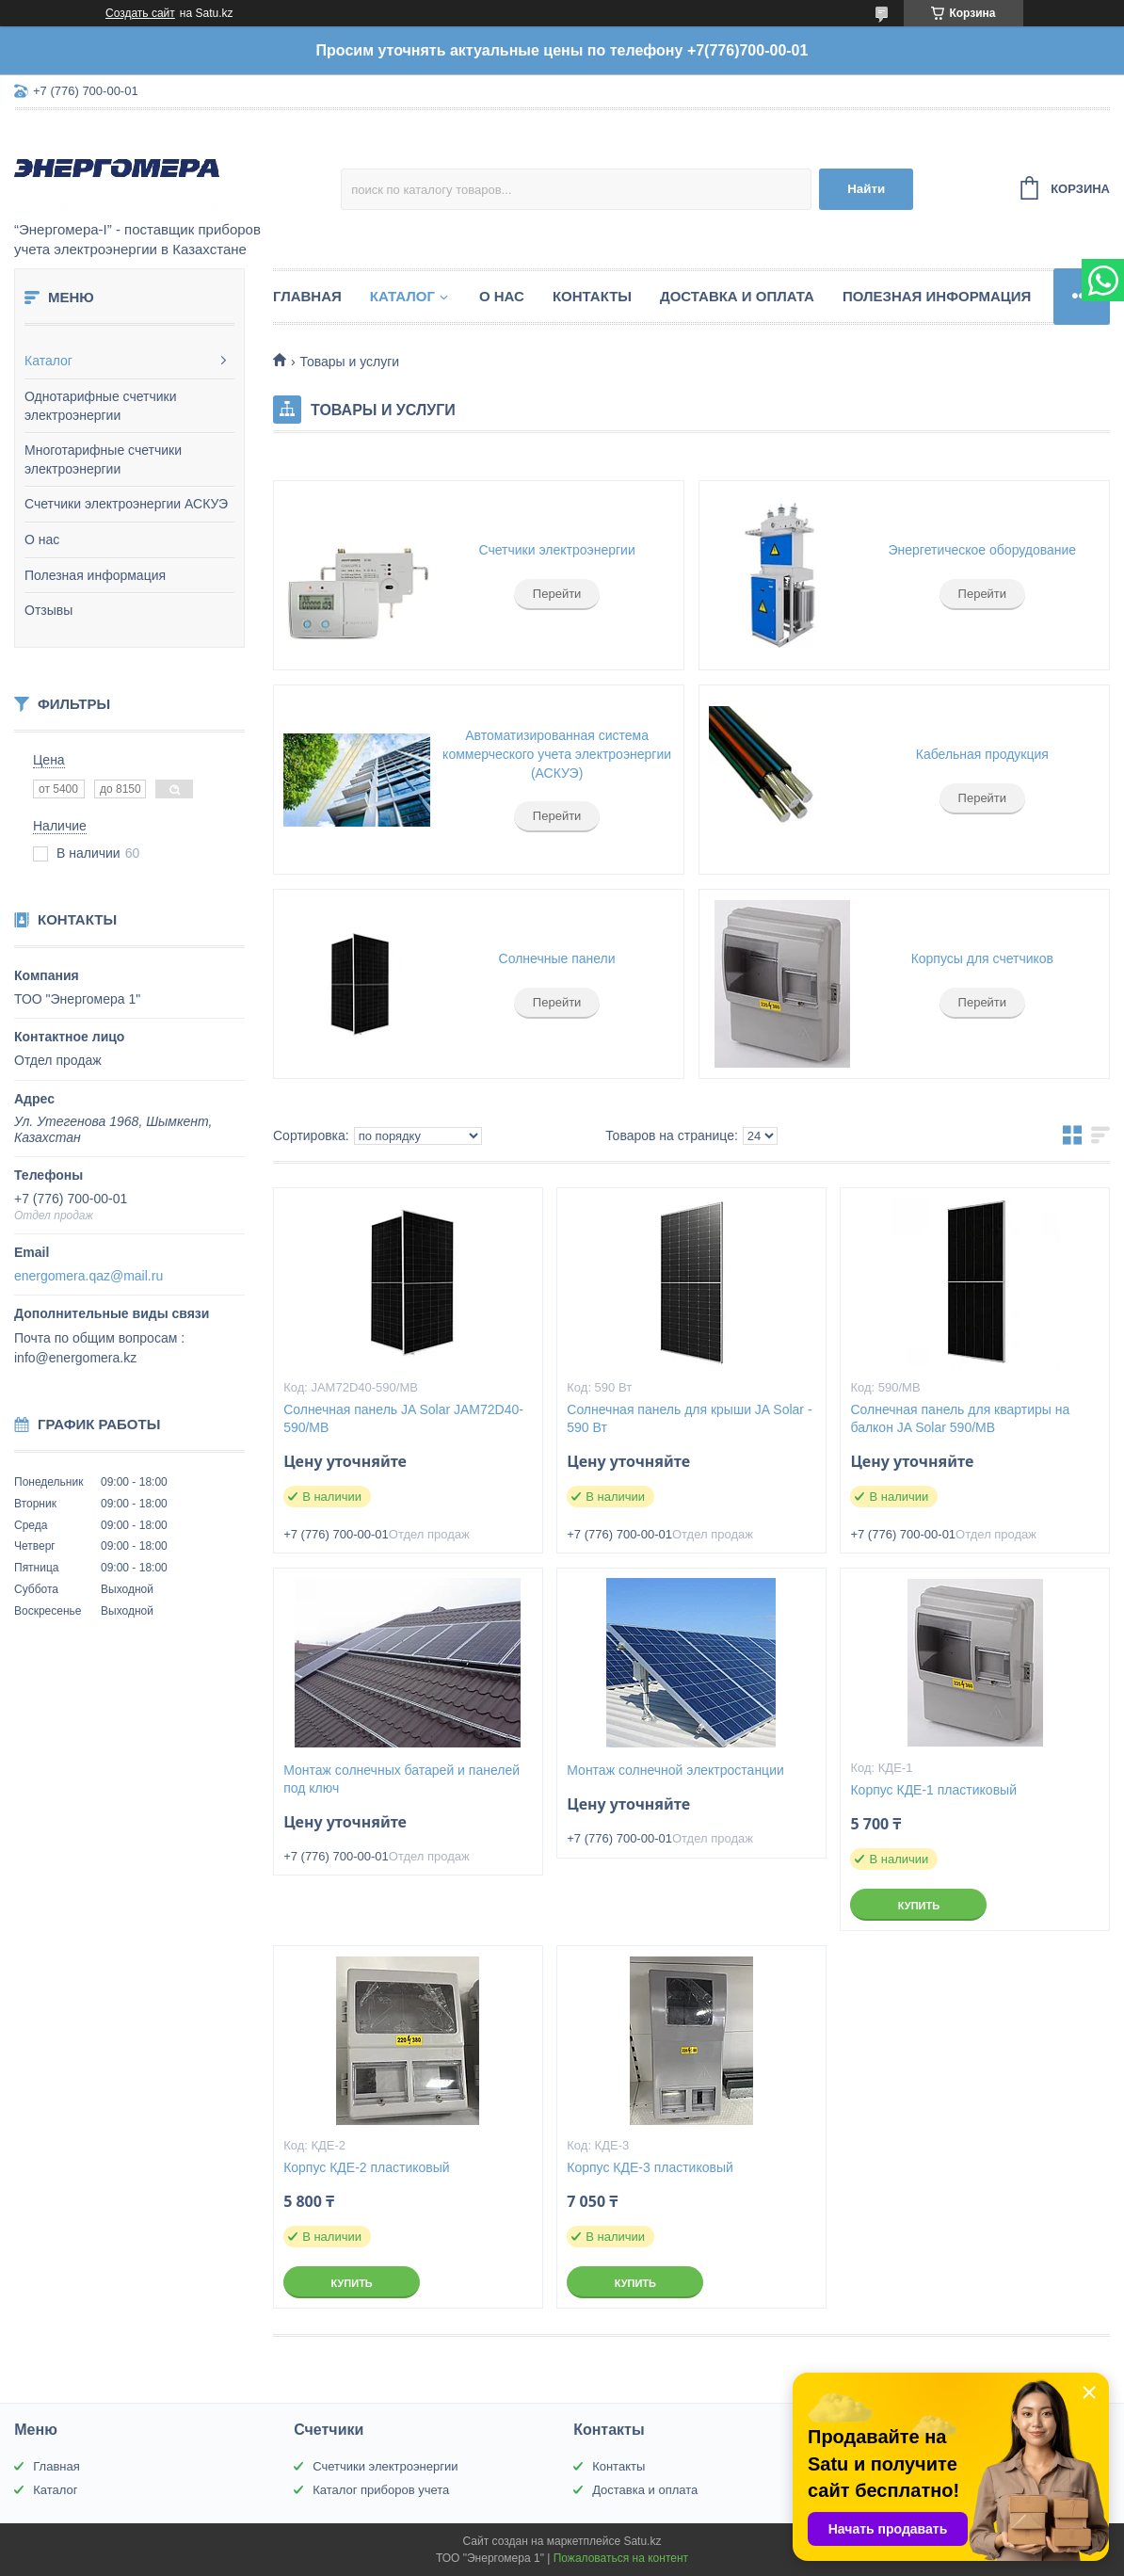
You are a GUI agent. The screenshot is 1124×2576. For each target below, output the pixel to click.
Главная (307, 296)
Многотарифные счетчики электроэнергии (103, 459)
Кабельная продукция (982, 754)
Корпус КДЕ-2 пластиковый (366, 2167)
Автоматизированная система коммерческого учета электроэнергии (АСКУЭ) (556, 754)
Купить (918, 1905)
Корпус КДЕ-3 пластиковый (650, 2167)
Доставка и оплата (737, 296)
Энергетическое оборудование (983, 549)
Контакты (592, 296)
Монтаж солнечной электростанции (675, 1770)
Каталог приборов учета (381, 2490)
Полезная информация (95, 575)
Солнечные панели (557, 958)
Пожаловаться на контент (621, 2558)
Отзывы (48, 610)
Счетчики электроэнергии (557, 549)
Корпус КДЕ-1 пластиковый (933, 1789)
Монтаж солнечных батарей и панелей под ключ (401, 1779)
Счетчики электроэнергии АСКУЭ (126, 503)
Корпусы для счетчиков (982, 958)
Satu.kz (642, 2541)
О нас (41, 539)
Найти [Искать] (866, 189)
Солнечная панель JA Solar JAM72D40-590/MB (403, 1418)
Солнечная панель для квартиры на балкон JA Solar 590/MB (959, 1418)
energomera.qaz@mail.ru (88, 1275)
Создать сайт (140, 13)
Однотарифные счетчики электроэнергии (100, 406)
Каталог (48, 360)
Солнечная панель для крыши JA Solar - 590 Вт (689, 1418)
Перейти (557, 594)
